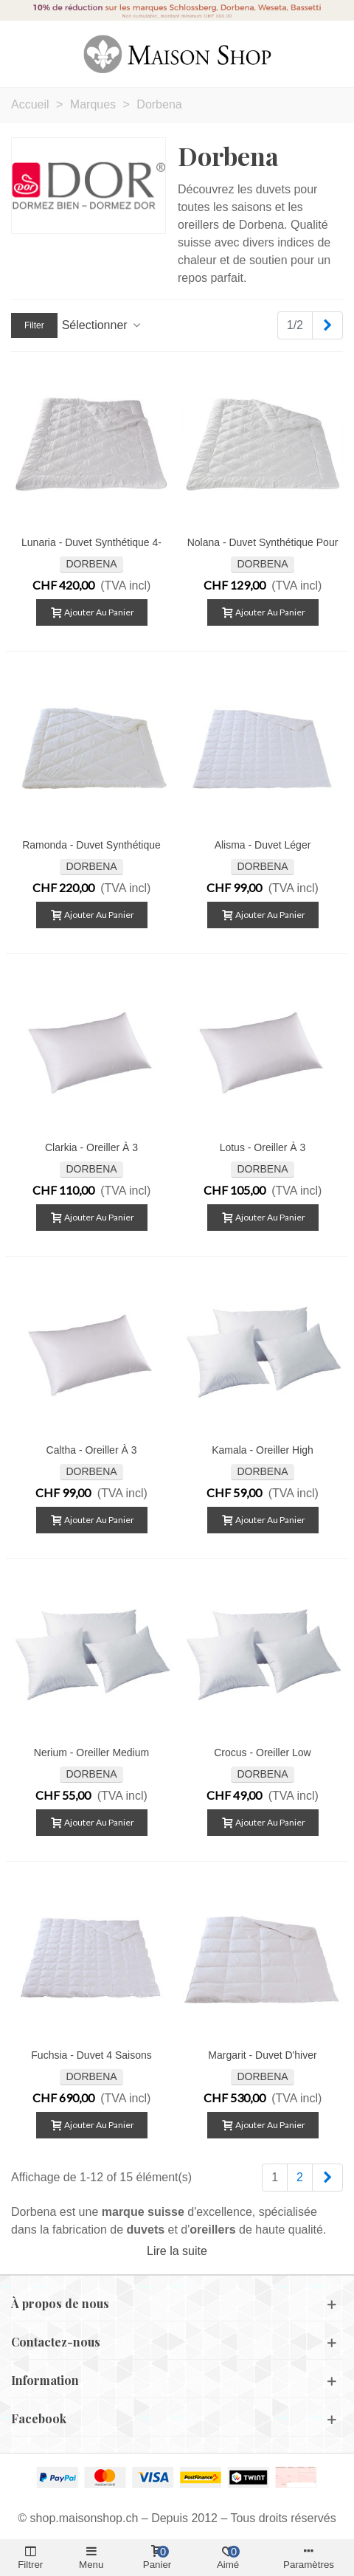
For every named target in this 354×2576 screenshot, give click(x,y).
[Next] (327, 325)
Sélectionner (102, 325)
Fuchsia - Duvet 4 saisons (91, 2055)
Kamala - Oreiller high (262, 1450)
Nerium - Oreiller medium (91, 1752)
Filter (34, 325)
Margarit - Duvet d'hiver (262, 2055)
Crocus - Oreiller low (262, 1752)
